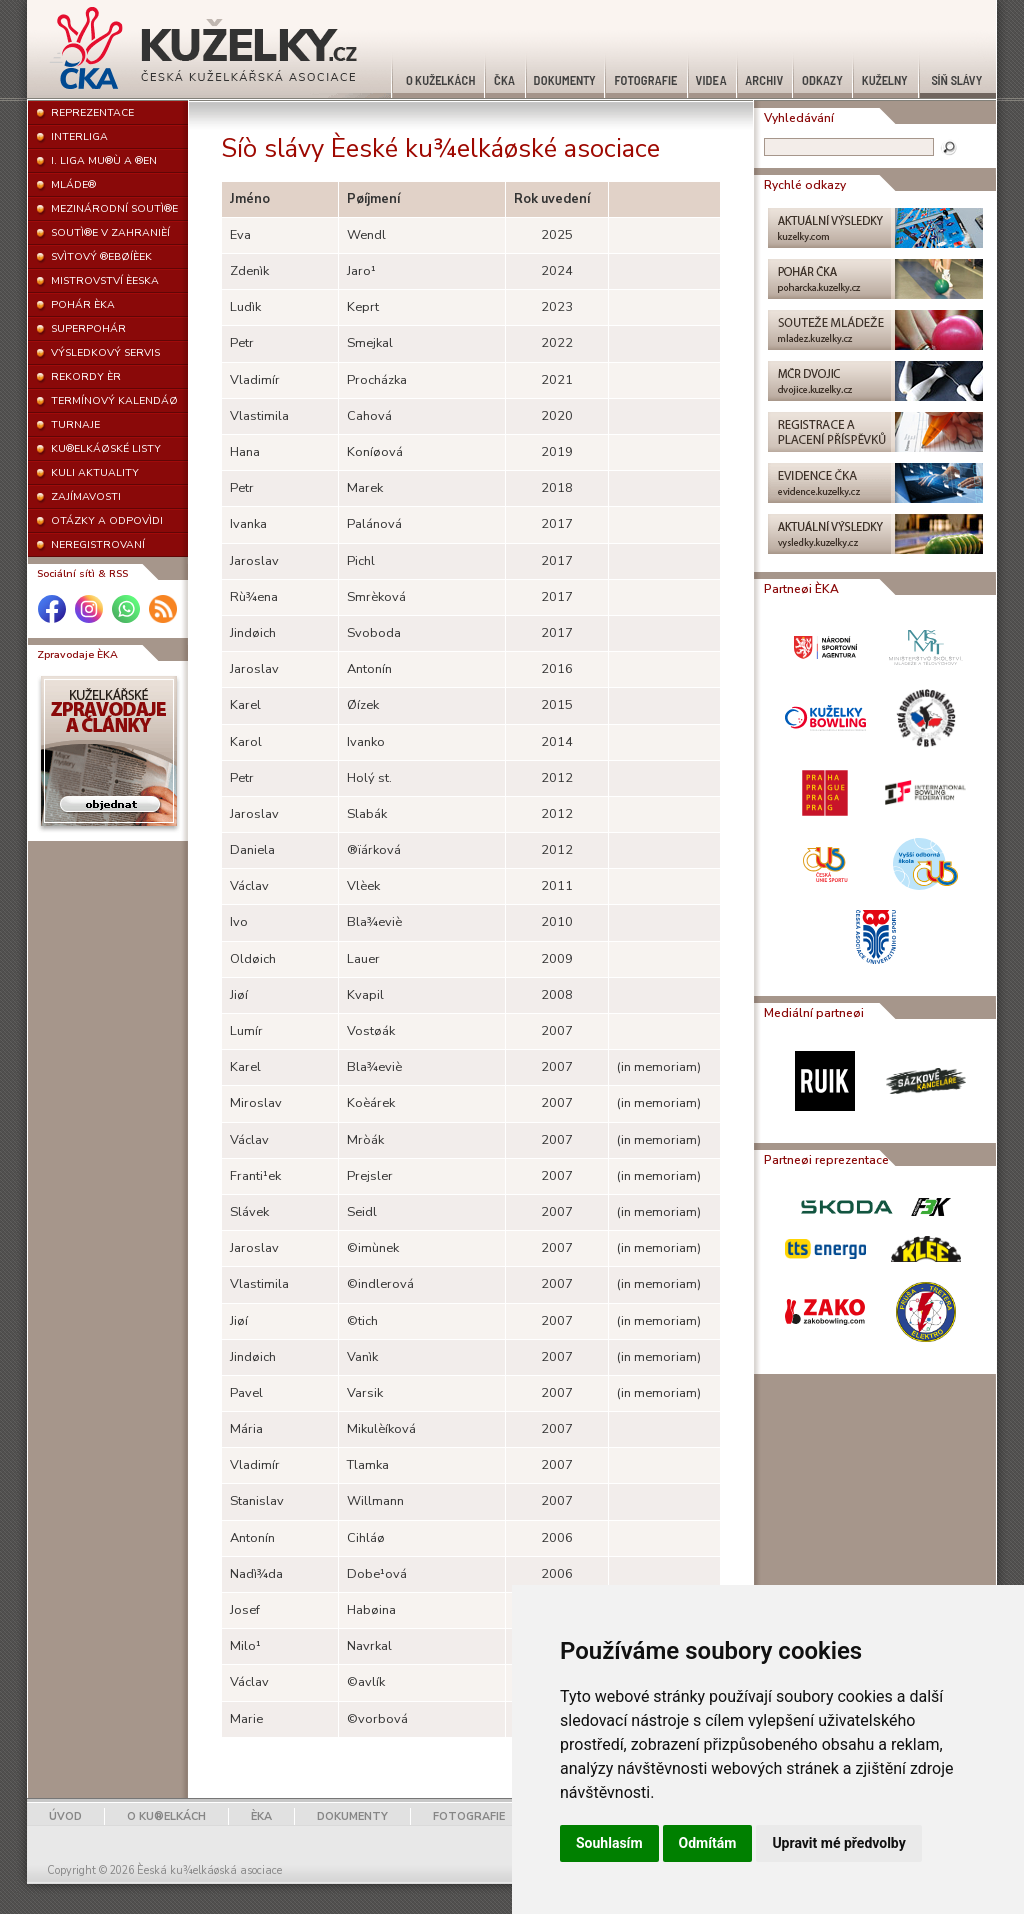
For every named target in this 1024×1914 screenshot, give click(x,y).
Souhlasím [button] (609, 1843)
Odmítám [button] (708, 1843)
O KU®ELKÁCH (166, 1816)
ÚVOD (65, 1816)
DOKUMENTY (352, 1816)
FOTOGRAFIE (469, 1816)
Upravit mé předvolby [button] (838, 1843)
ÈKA (261, 1816)
